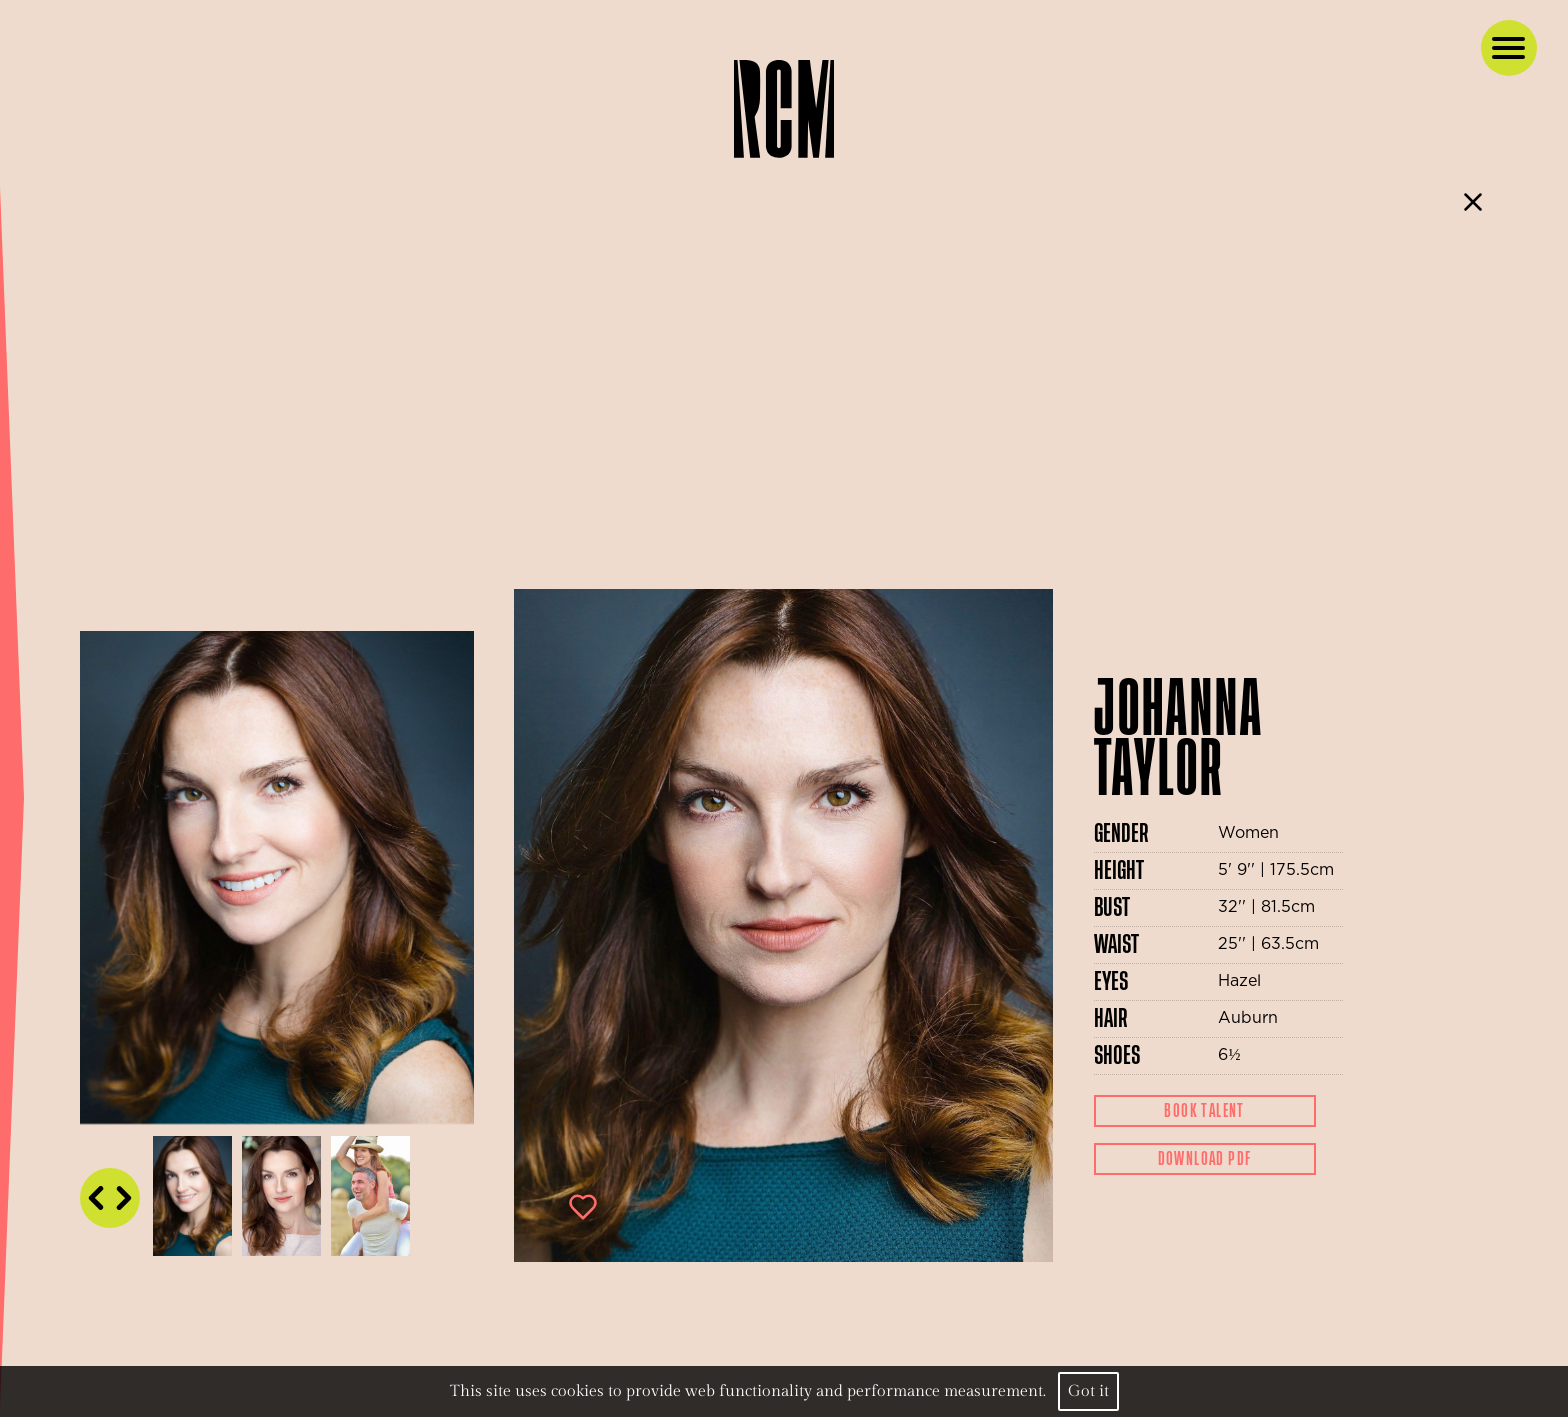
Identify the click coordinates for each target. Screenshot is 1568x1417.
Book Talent (1204, 1111)
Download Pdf (1205, 1159)
